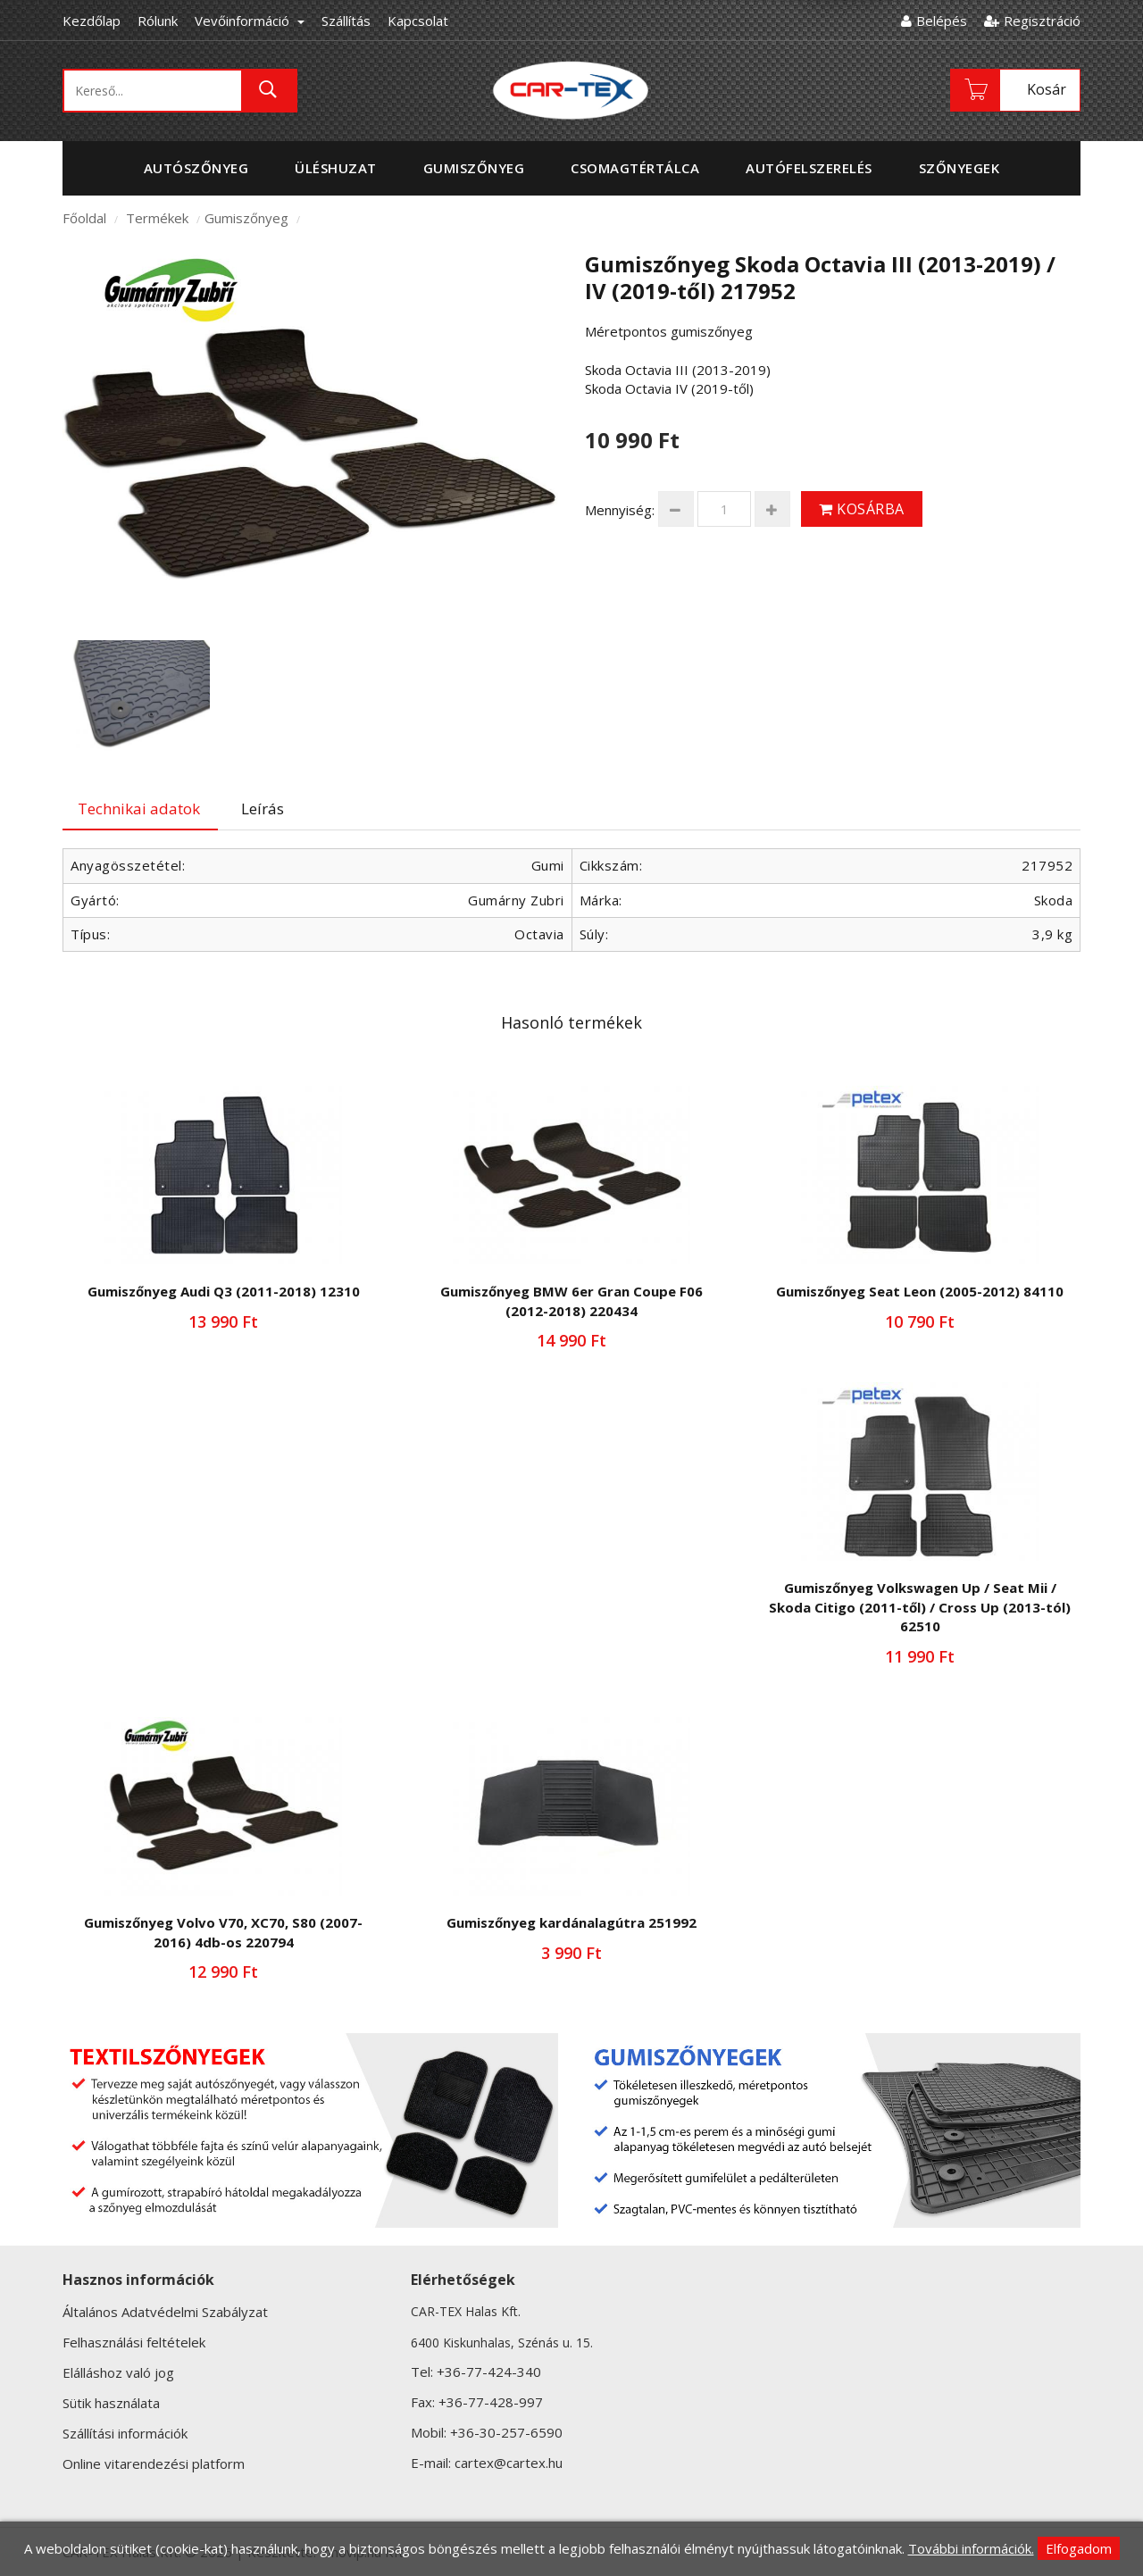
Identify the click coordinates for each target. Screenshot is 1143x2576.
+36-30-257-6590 (506, 2432)
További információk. (971, 2548)
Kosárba (862, 509)
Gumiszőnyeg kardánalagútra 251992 (571, 1922)
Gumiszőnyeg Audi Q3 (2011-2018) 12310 (224, 1291)
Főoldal (84, 218)
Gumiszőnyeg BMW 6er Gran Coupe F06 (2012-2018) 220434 (571, 1300)
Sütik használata (111, 2403)
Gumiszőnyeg (246, 218)
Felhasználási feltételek (134, 2342)
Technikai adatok (139, 808)
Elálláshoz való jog (118, 2372)
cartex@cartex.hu (509, 2463)
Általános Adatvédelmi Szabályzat (165, 2312)
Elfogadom (1079, 2548)
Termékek (157, 218)
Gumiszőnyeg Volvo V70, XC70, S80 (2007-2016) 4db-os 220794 (223, 1931)
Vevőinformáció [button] (250, 20)
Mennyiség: (620, 510)
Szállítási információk (125, 2433)
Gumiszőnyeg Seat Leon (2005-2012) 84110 (920, 1291)
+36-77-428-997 (490, 2402)
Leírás (262, 808)
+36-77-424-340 (489, 2371)
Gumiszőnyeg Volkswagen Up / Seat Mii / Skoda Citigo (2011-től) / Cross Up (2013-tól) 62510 (920, 1607)
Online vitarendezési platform (154, 2463)
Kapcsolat (418, 20)
